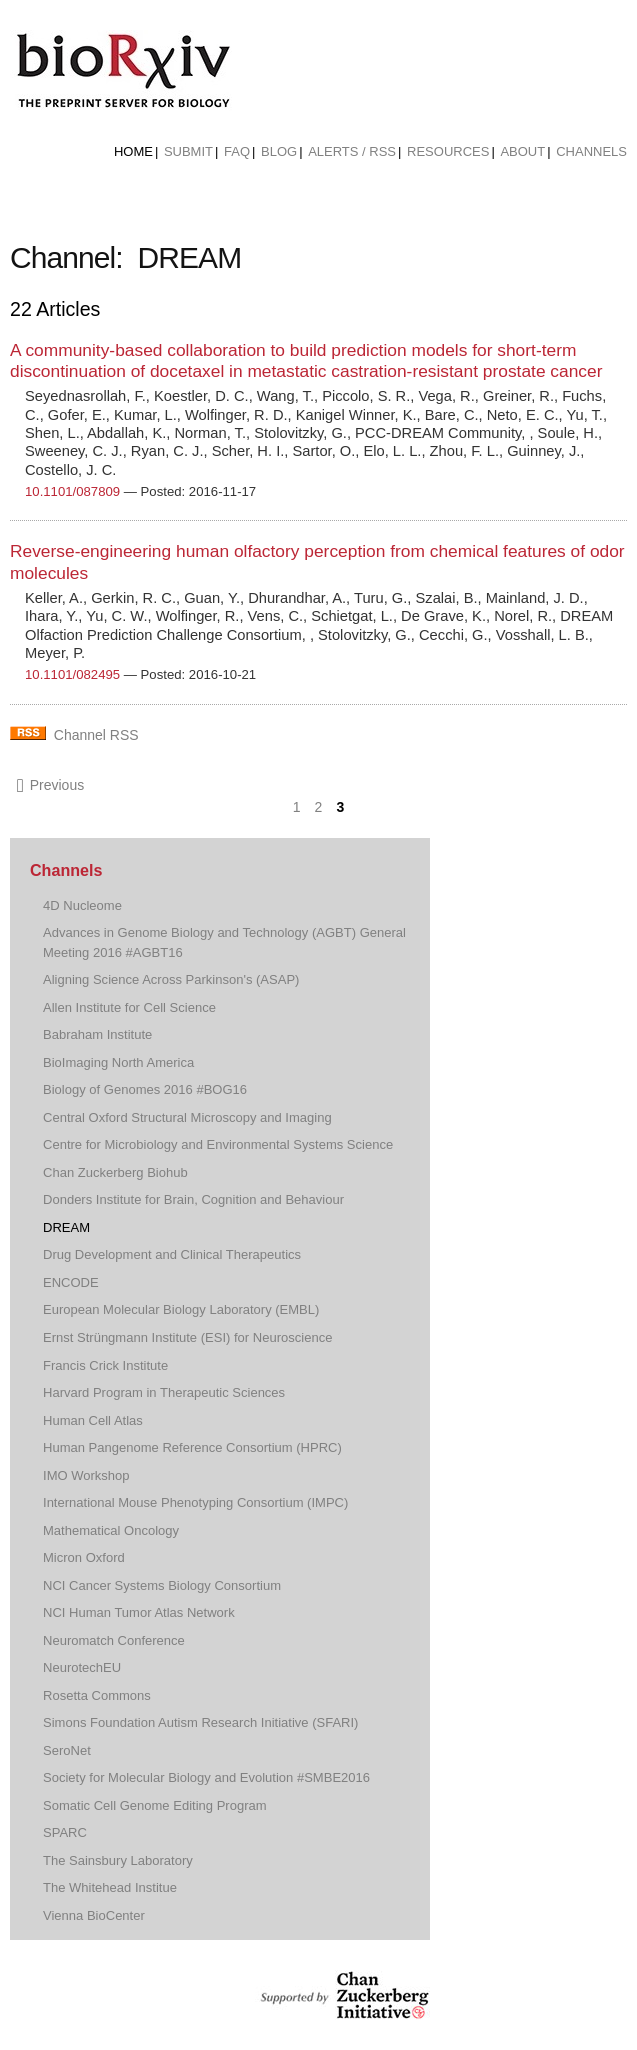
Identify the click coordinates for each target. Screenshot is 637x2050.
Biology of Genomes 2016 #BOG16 (145, 1089)
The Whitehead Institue (110, 1887)
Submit (188, 151)
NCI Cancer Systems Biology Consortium (162, 1585)
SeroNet (67, 1750)
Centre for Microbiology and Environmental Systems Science (218, 1144)
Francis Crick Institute (105, 1365)
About (522, 151)
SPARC (65, 1832)
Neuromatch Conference (114, 1640)
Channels (591, 151)
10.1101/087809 (72, 491)
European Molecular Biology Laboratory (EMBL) (181, 1309)
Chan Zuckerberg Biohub (115, 1172)
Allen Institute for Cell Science (129, 1007)
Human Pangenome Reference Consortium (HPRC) (192, 1447)
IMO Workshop (86, 1475)
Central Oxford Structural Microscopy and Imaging (187, 1117)
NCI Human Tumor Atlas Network (139, 1612)
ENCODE (71, 1282)
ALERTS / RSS (352, 151)
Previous (50, 785)
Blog (279, 151)
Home (133, 151)
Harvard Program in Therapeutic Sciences (164, 1392)
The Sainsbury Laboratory (118, 1860)
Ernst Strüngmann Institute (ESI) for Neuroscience (187, 1337)
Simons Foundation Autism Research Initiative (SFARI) (200, 1722)
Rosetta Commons (97, 1695)
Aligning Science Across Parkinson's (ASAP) (171, 979)
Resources (448, 151)
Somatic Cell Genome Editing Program (155, 1805)
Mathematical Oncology (111, 1530)
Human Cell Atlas (93, 1420)
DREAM (66, 1227)
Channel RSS (96, 735)
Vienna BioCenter (94, 1915)
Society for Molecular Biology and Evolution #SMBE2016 (206, 1777)
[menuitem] (133, 152)
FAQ (237, 151)
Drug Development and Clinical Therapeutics (172, 1254)
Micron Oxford (84, 1557)
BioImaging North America (118, 1062)
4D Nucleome (82, 905)
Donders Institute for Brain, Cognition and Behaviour (193, 1199)
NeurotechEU (82, 1667)
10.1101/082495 (72, 674)
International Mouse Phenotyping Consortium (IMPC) (195, 1502)
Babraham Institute (97, 1034)
